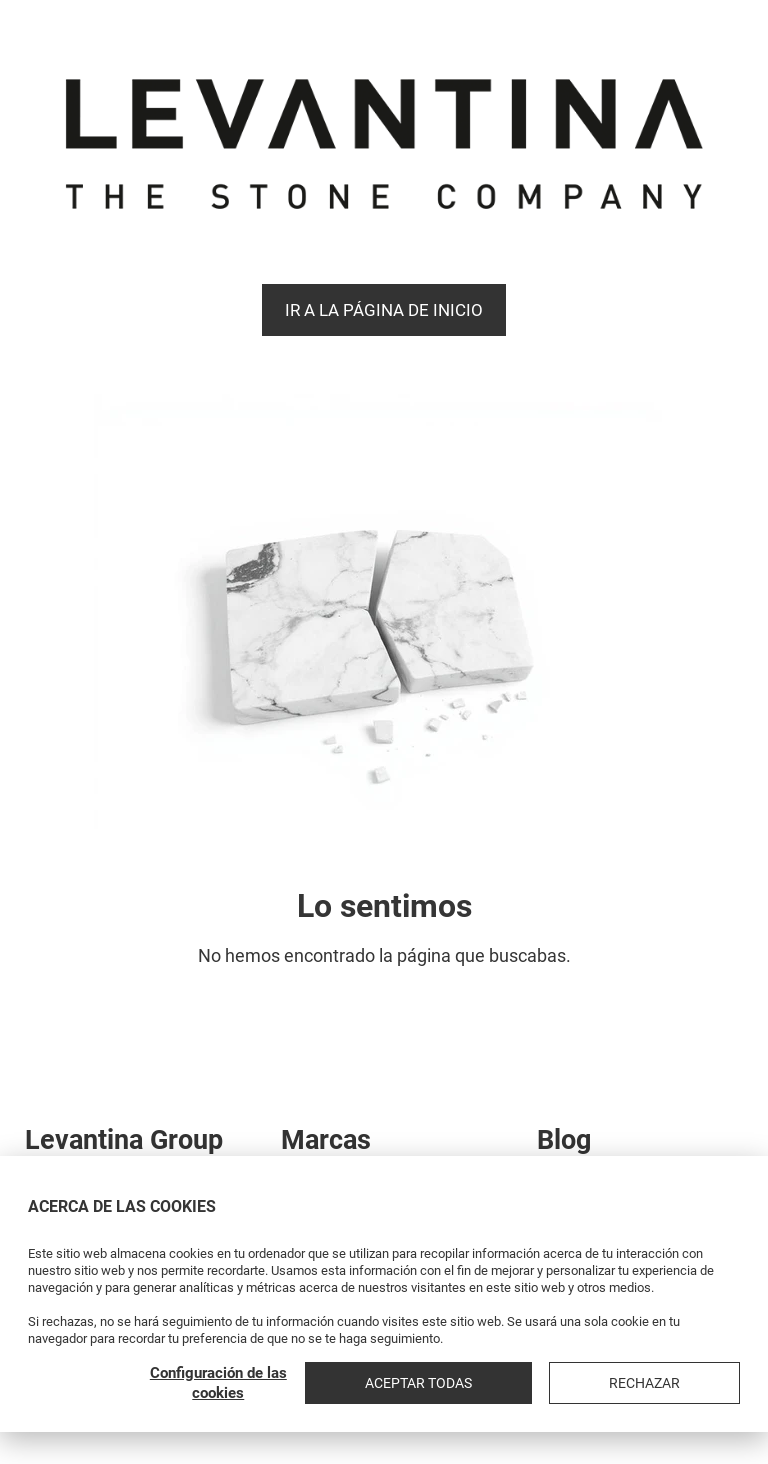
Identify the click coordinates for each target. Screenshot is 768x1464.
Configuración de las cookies (390, 1383)
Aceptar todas (547, 1383)
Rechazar (687, 1383)
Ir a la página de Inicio (384, 310)
